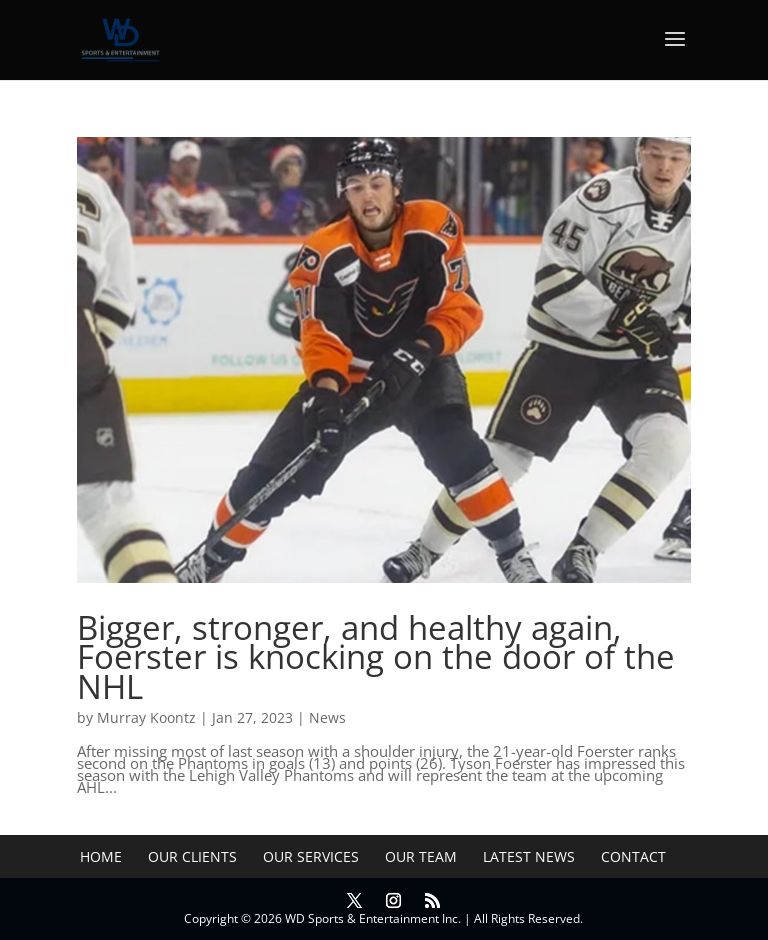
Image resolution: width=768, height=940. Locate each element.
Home (101, 856)
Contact (633, 856)
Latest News (529, 856)
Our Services (311, 856)
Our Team (421, 856)
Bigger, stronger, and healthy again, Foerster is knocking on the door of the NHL (376, 657)
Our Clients (192, 856)
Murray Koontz (146, 717)
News (327, 717)
